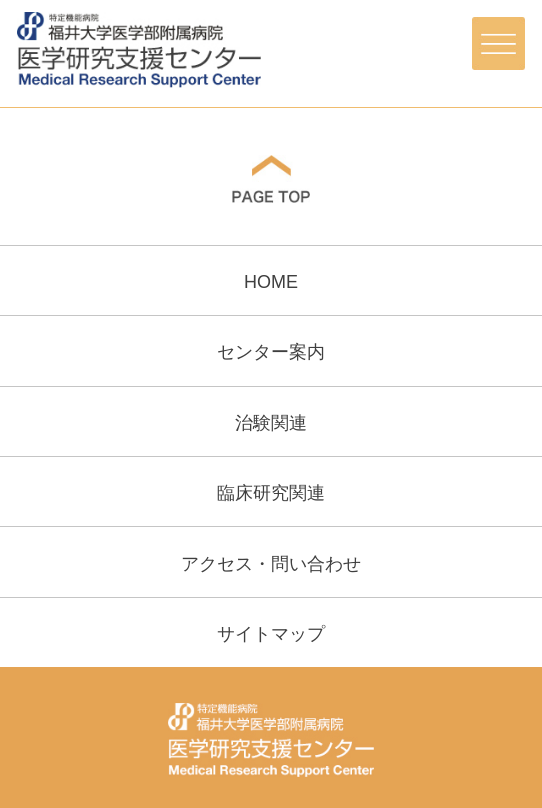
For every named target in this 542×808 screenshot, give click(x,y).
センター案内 (271, 352)
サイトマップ (271, 634)
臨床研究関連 (271, 493)
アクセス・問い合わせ (271, 564)
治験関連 (271, 423)
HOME (271, 282)
